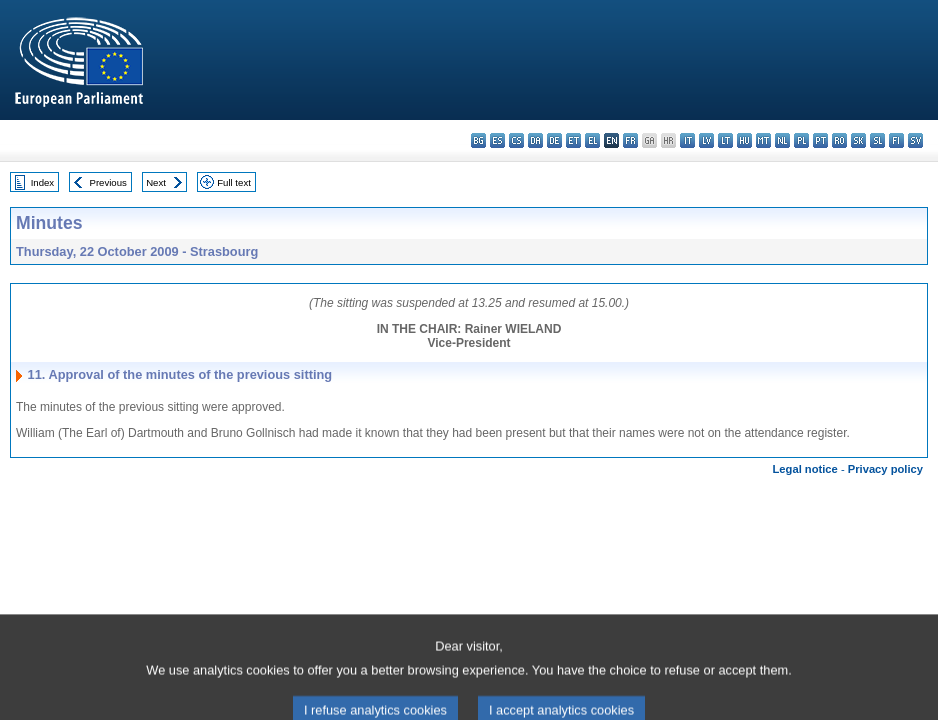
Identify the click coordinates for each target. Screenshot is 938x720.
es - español (497, 140)
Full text (234, 182)
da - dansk (535, 140)
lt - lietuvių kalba (725, 140)
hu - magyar (744, 140)
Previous (108, 182)
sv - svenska (915, 140)
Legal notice (805, 469)
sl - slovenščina (877, 140)
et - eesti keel (573, 140)
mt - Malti (763, 140)
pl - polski (801, 140)
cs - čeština (516, 140)
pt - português (820, 140)
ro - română (839, 140)
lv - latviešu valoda (706, 140)
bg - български (478, 140)
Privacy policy (885, 469)
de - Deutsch (554, 140)
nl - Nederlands (782, 140)
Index (42, 182)
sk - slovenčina (858, 140)
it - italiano (687, 140)
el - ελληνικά (592, 140)
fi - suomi (896, 140)
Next (156, 182)
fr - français (630, 140)
